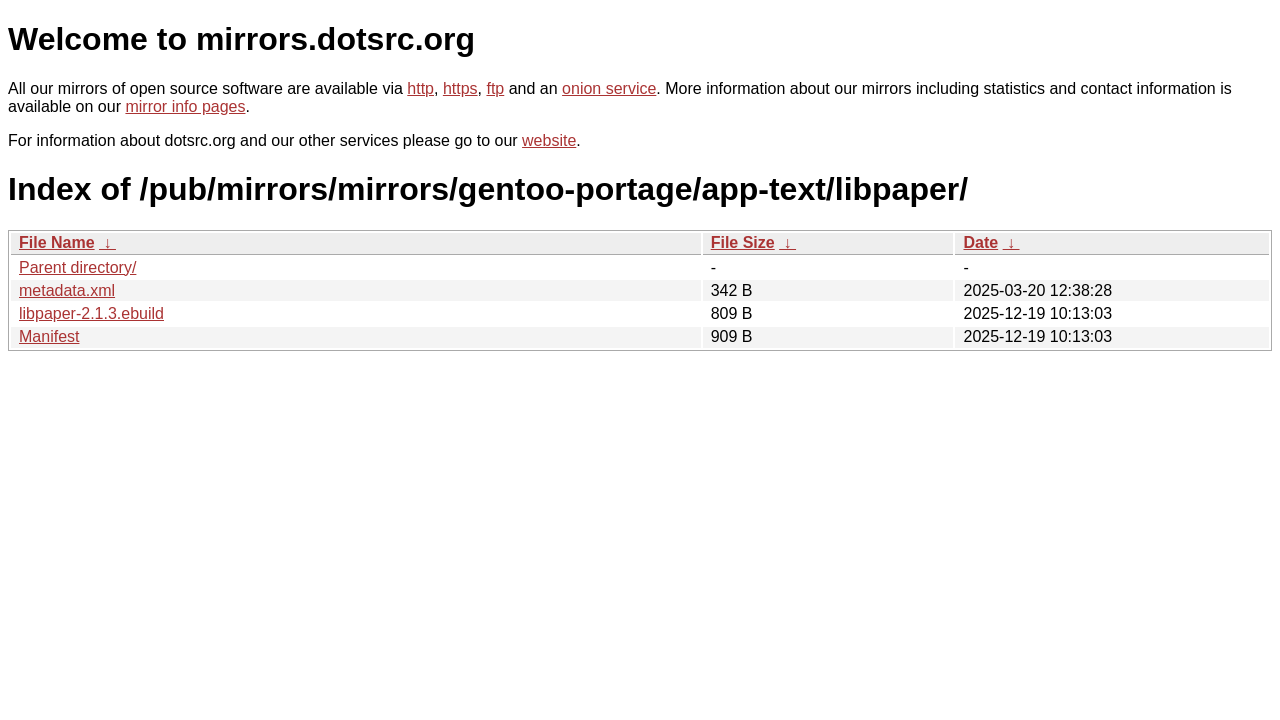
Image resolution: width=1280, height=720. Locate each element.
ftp (495, 88)
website (549, 140)
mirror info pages (185, 106)
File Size (743, 242)
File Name (57, 242)
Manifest (49, 336)
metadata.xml (67, 290)
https (460, 88)
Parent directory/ (77, 267)
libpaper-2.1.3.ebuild (91, 313)
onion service (609, 88)
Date (980, 242)
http (420, 88)
